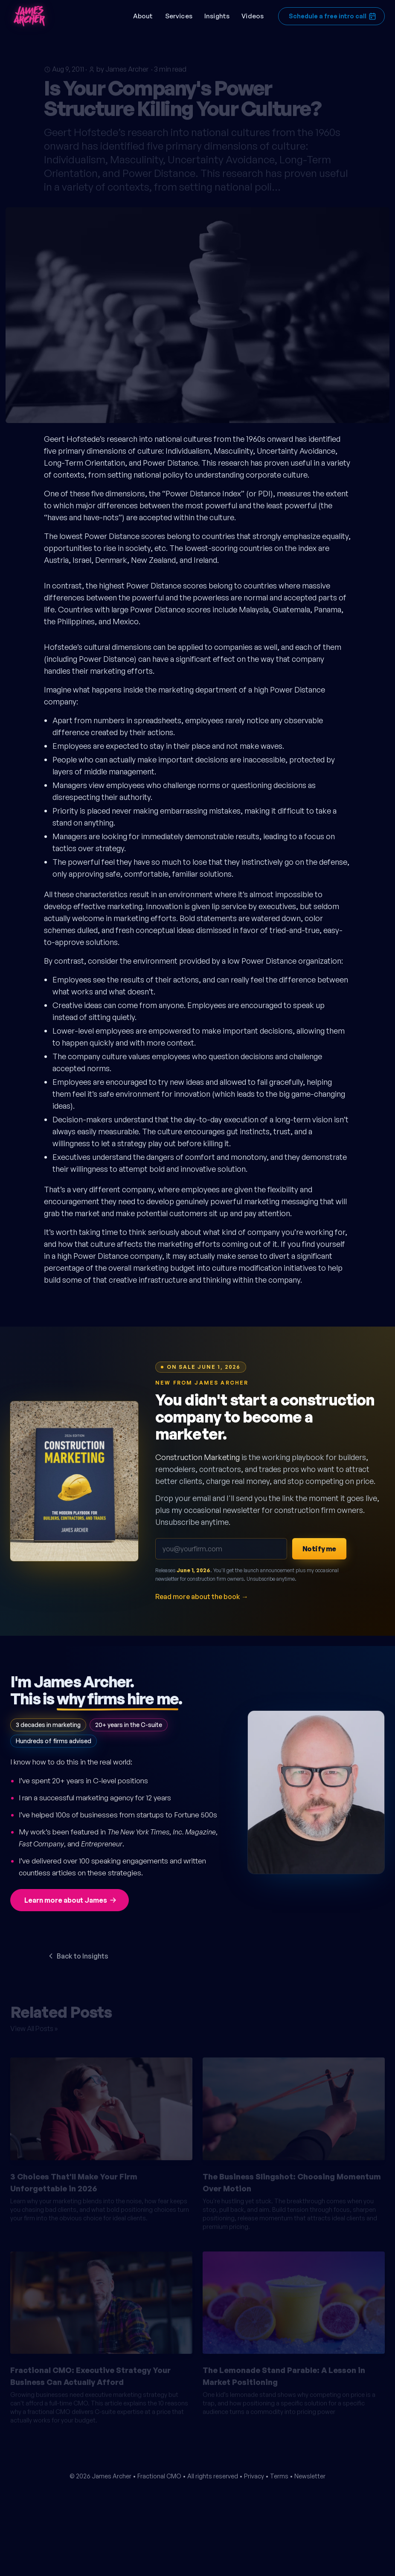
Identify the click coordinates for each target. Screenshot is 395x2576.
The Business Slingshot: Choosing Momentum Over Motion (292, 2178)
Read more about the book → (201, 1596)
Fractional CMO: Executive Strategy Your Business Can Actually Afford (90, 2372)
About (143, 16)
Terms (279, 2476)
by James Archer (122, 65)
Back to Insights (77, 1956)
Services (178, 16)
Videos (252, 16)
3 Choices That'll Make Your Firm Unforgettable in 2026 (73, 2178)
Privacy (254, 2476)
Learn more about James (70, 1900)
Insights (216, 16)
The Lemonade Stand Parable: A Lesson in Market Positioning (284, 2372)
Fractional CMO (159, 2476)
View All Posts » (34, 2024)
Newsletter (309, 2476)
